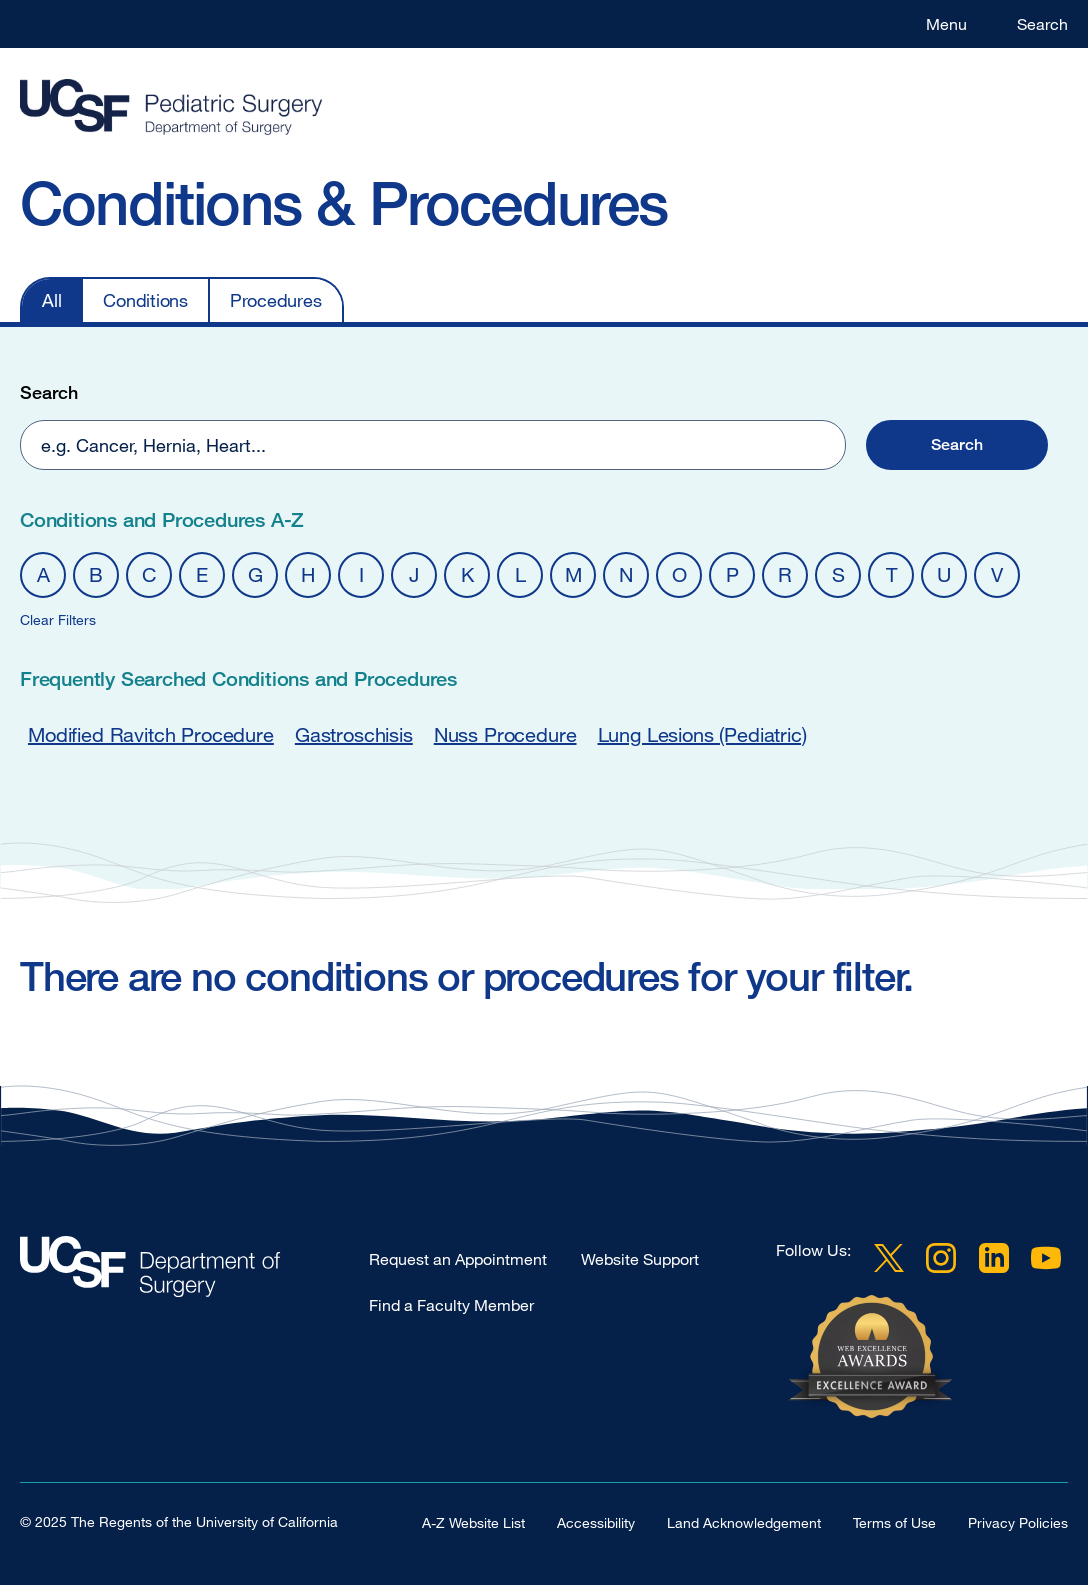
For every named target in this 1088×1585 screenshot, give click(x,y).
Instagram (941, 1258)
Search (1042, 24)
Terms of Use (894, 1522)
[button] (957, 445)
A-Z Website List (473, 1522)
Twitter (889, 1258)
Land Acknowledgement (744, 1522)
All (51, 300)
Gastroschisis (354, 734)
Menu (946, 24)
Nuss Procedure (505, 734)
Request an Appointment (458, 1259)
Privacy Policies (1018, 1522)
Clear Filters (58, 619)
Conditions (145, 300)
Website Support (640, 1259)
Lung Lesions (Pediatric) (702, 734)
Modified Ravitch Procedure (151, 734)
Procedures (276, 300)
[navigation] (524, 299)
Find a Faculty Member (451, 1305)
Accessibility (596, 1522)
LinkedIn (994, 1258)
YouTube (1046, 1258)
